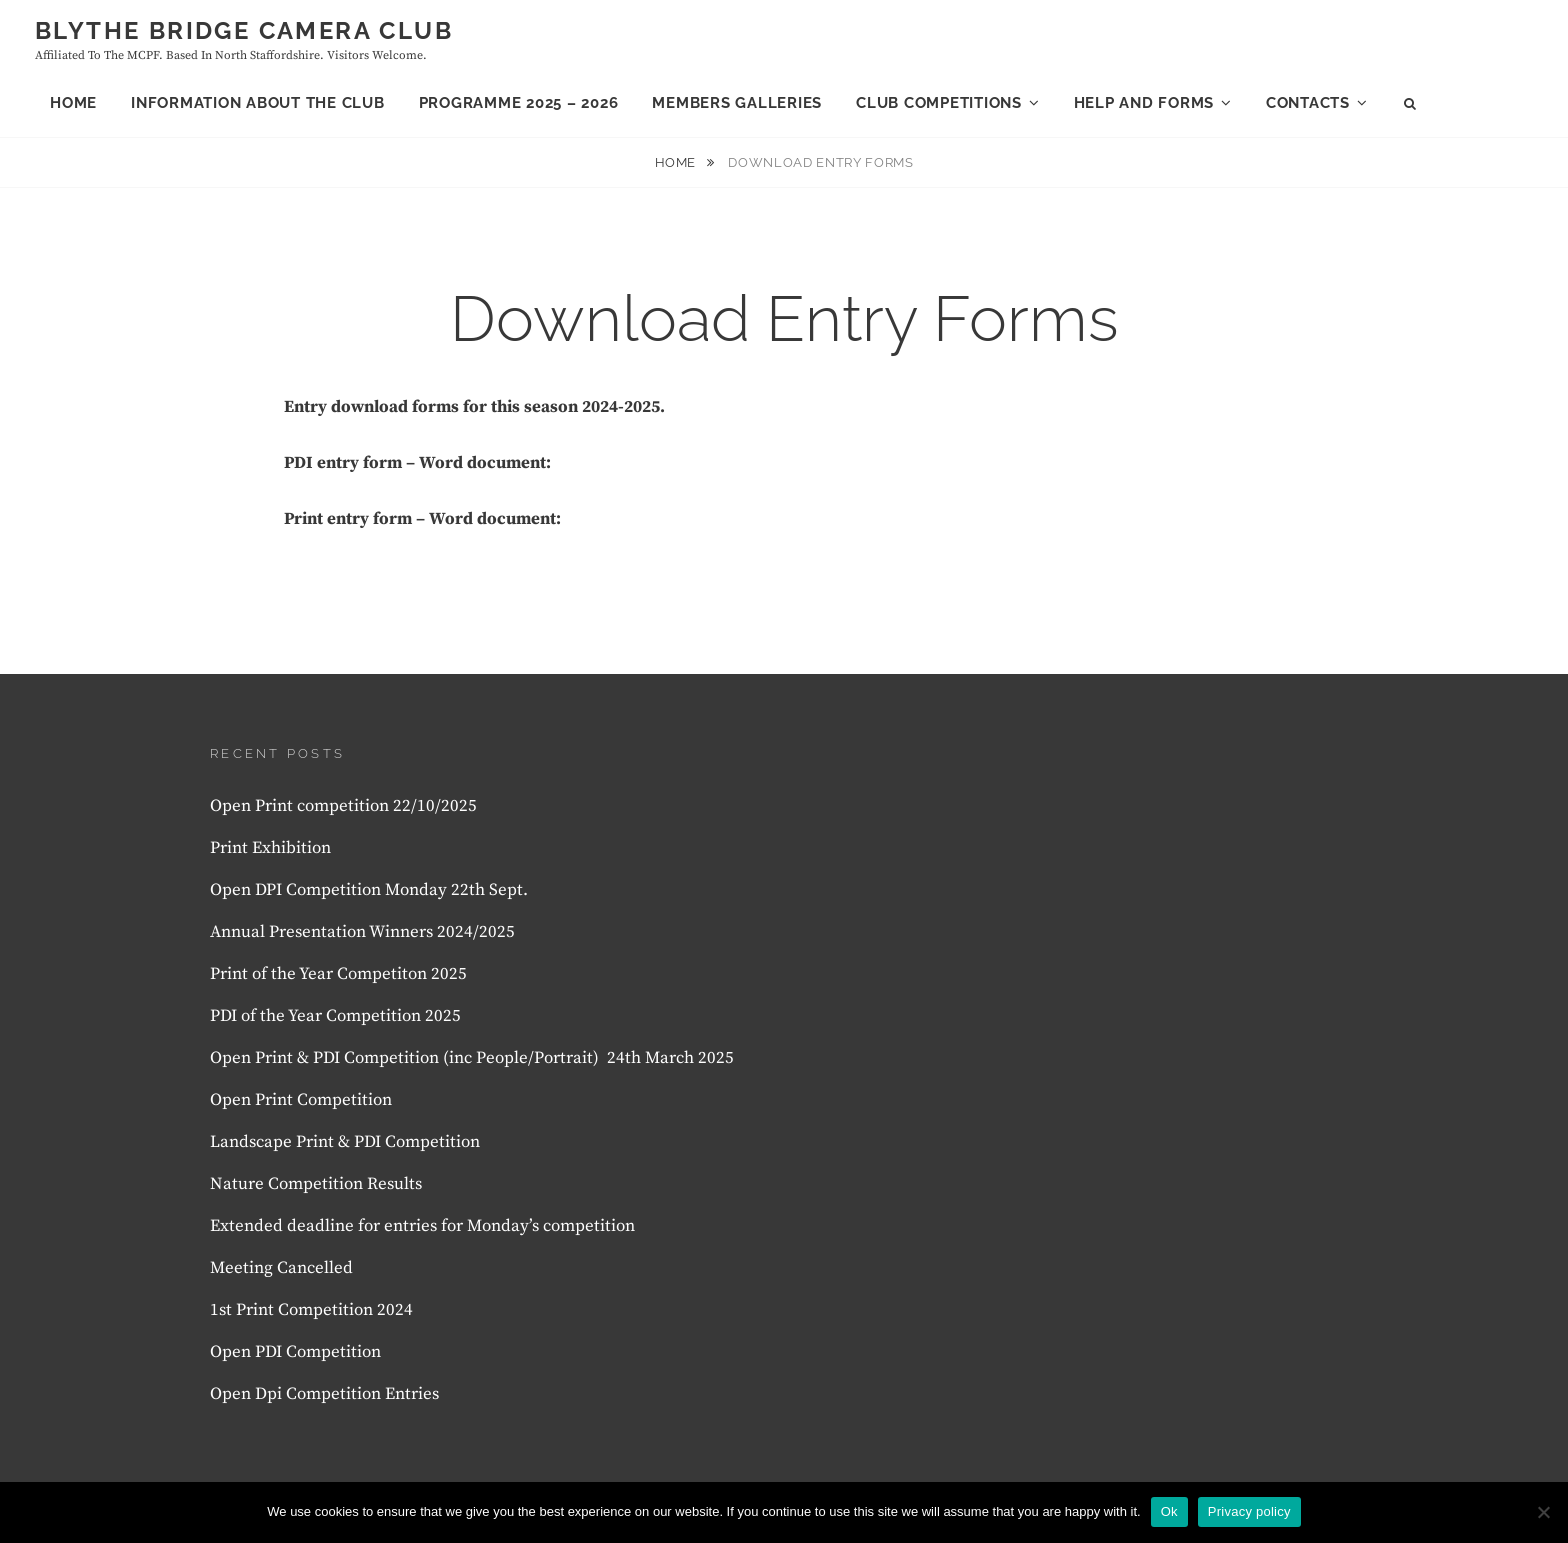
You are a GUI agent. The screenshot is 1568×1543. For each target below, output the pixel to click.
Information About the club (258, 103)
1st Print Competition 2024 (311, 1310)
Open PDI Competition (295, 1352)
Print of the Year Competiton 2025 (338, 974)
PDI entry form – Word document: (417, 463)
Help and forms (1144, 103)
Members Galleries (737, 103)
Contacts (1308, 103)
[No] (1543, 1512)
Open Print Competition (303, 1100)
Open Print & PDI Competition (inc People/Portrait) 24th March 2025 (472, 1058)
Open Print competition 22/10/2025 (343, 806)
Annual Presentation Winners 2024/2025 (362, 932)
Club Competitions (939, 103)
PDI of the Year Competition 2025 (335, 1016)
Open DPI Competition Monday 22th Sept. (369, 890)
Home (73, 103)
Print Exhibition (270, 848)
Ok (1169, 1511)
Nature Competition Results (316, 1184)
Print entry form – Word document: (422, 519)
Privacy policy (1249, 1511)
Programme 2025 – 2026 (519, 103)
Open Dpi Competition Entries (324, 1394)
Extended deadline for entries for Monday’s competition (422, 1226)
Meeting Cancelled (281, 1268)
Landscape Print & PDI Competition (345, 1142)
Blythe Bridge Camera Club (244, 30)
